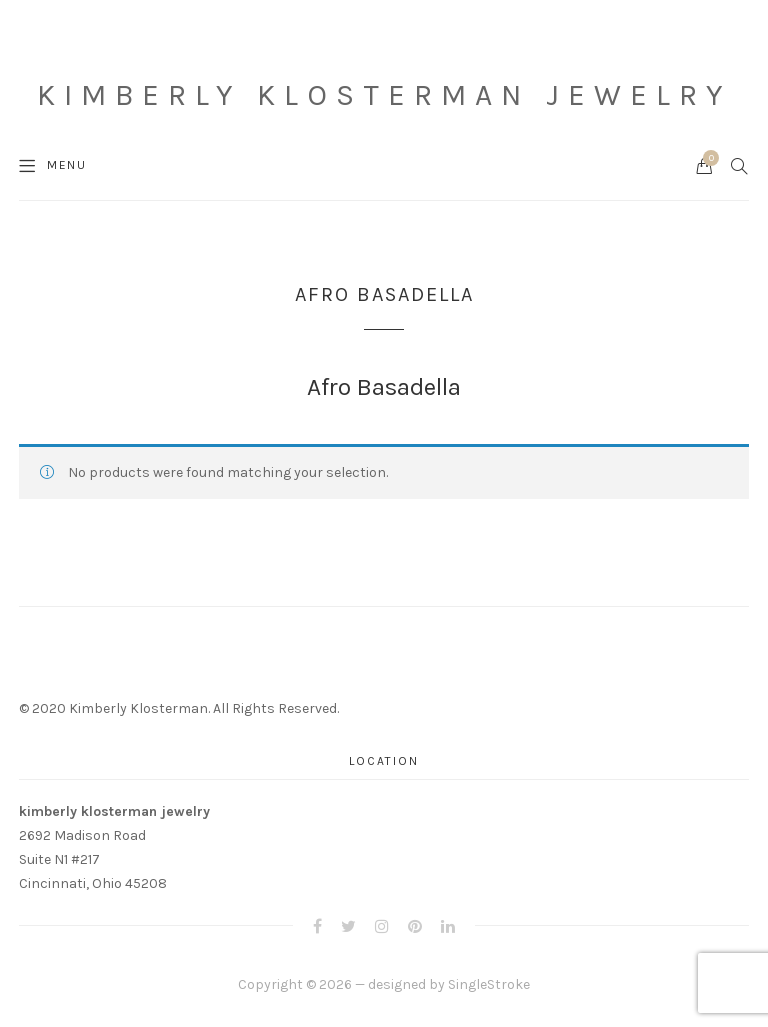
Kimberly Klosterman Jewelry (384, 95)
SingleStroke (489, 984)
